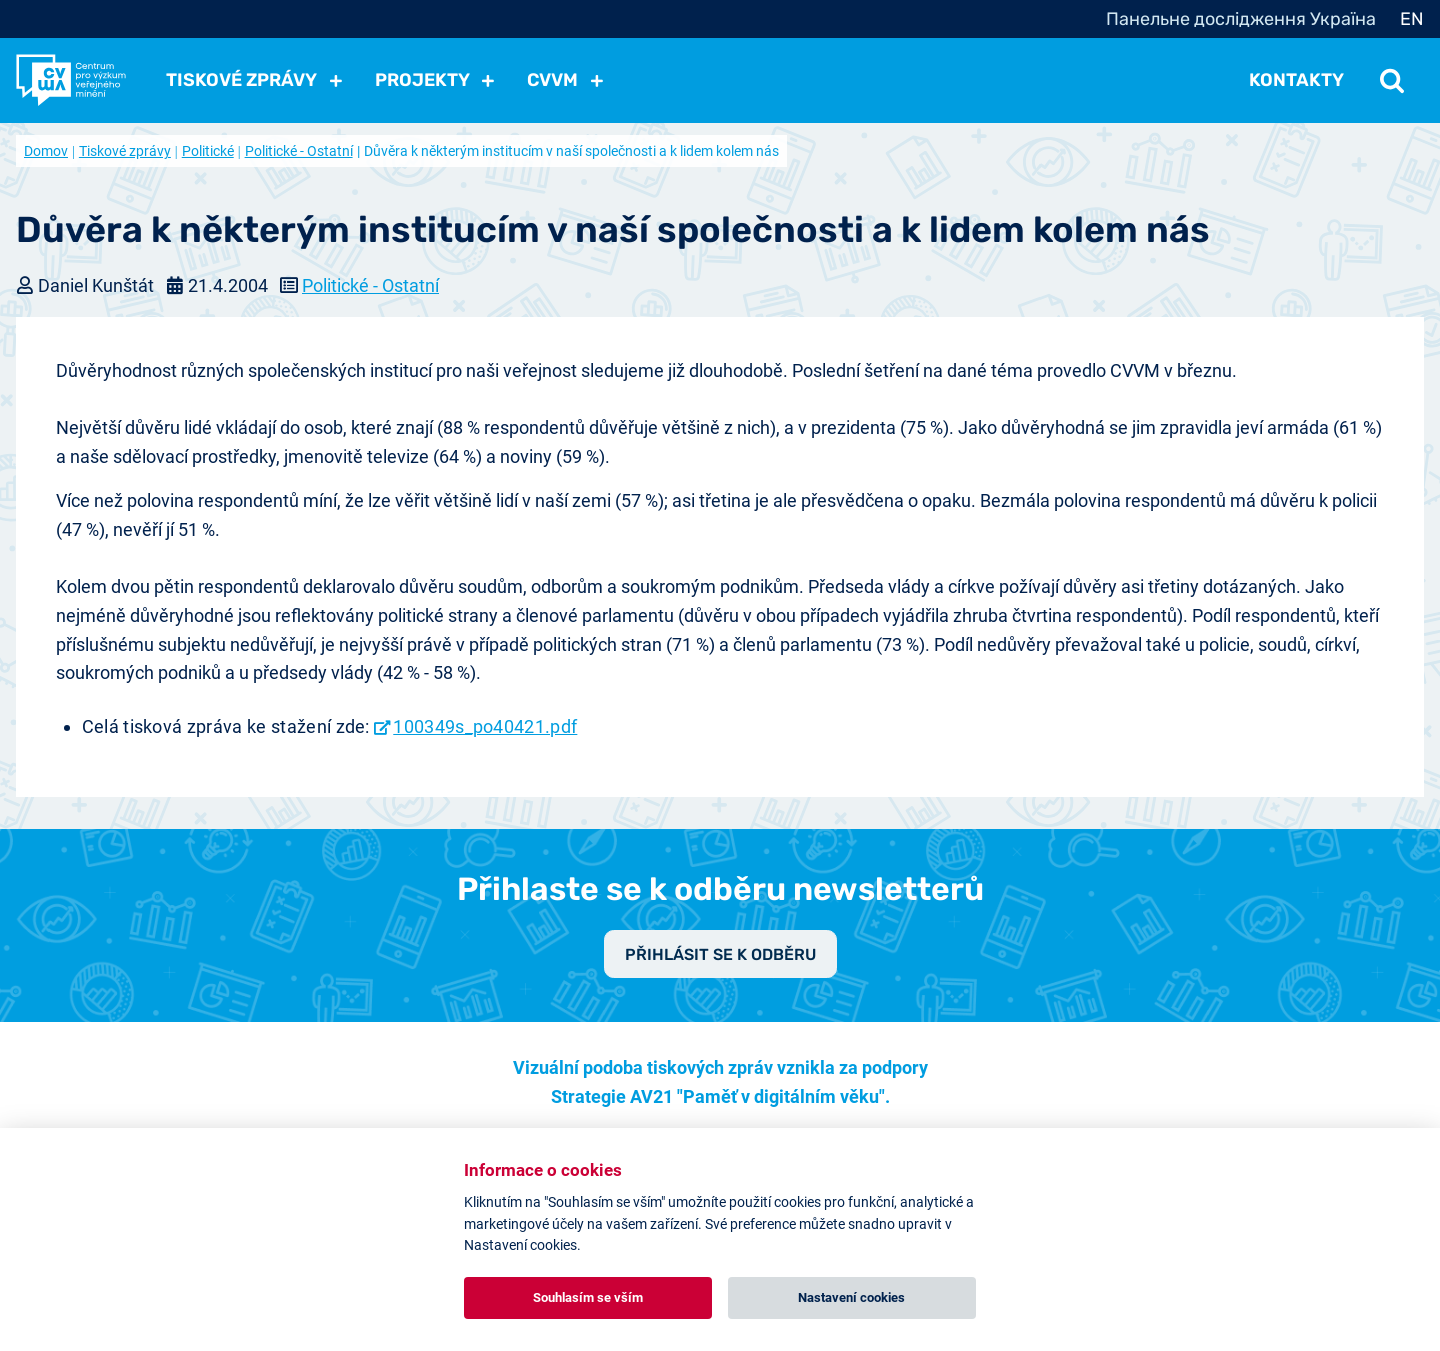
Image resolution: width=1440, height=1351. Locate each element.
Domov (46, 151)
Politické (208, 151)
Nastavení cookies (851, 1297)
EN (1412, 19)
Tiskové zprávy (125, 151)
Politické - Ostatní (299, 151)
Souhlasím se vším (588, 1297)
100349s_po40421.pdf (485, 726)
